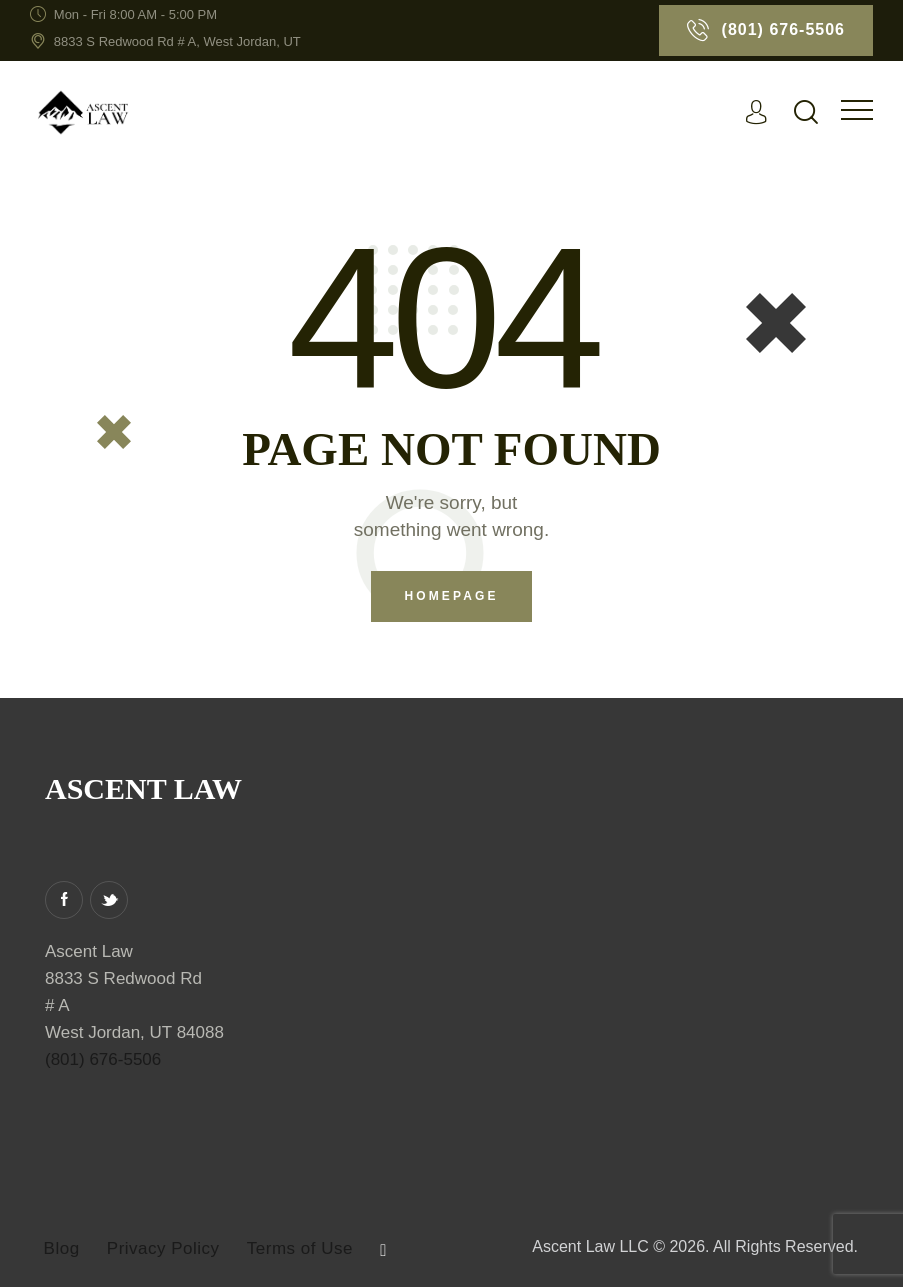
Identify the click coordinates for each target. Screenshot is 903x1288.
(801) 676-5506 (103, 1060)
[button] (857, 110)
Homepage (451, 597)
